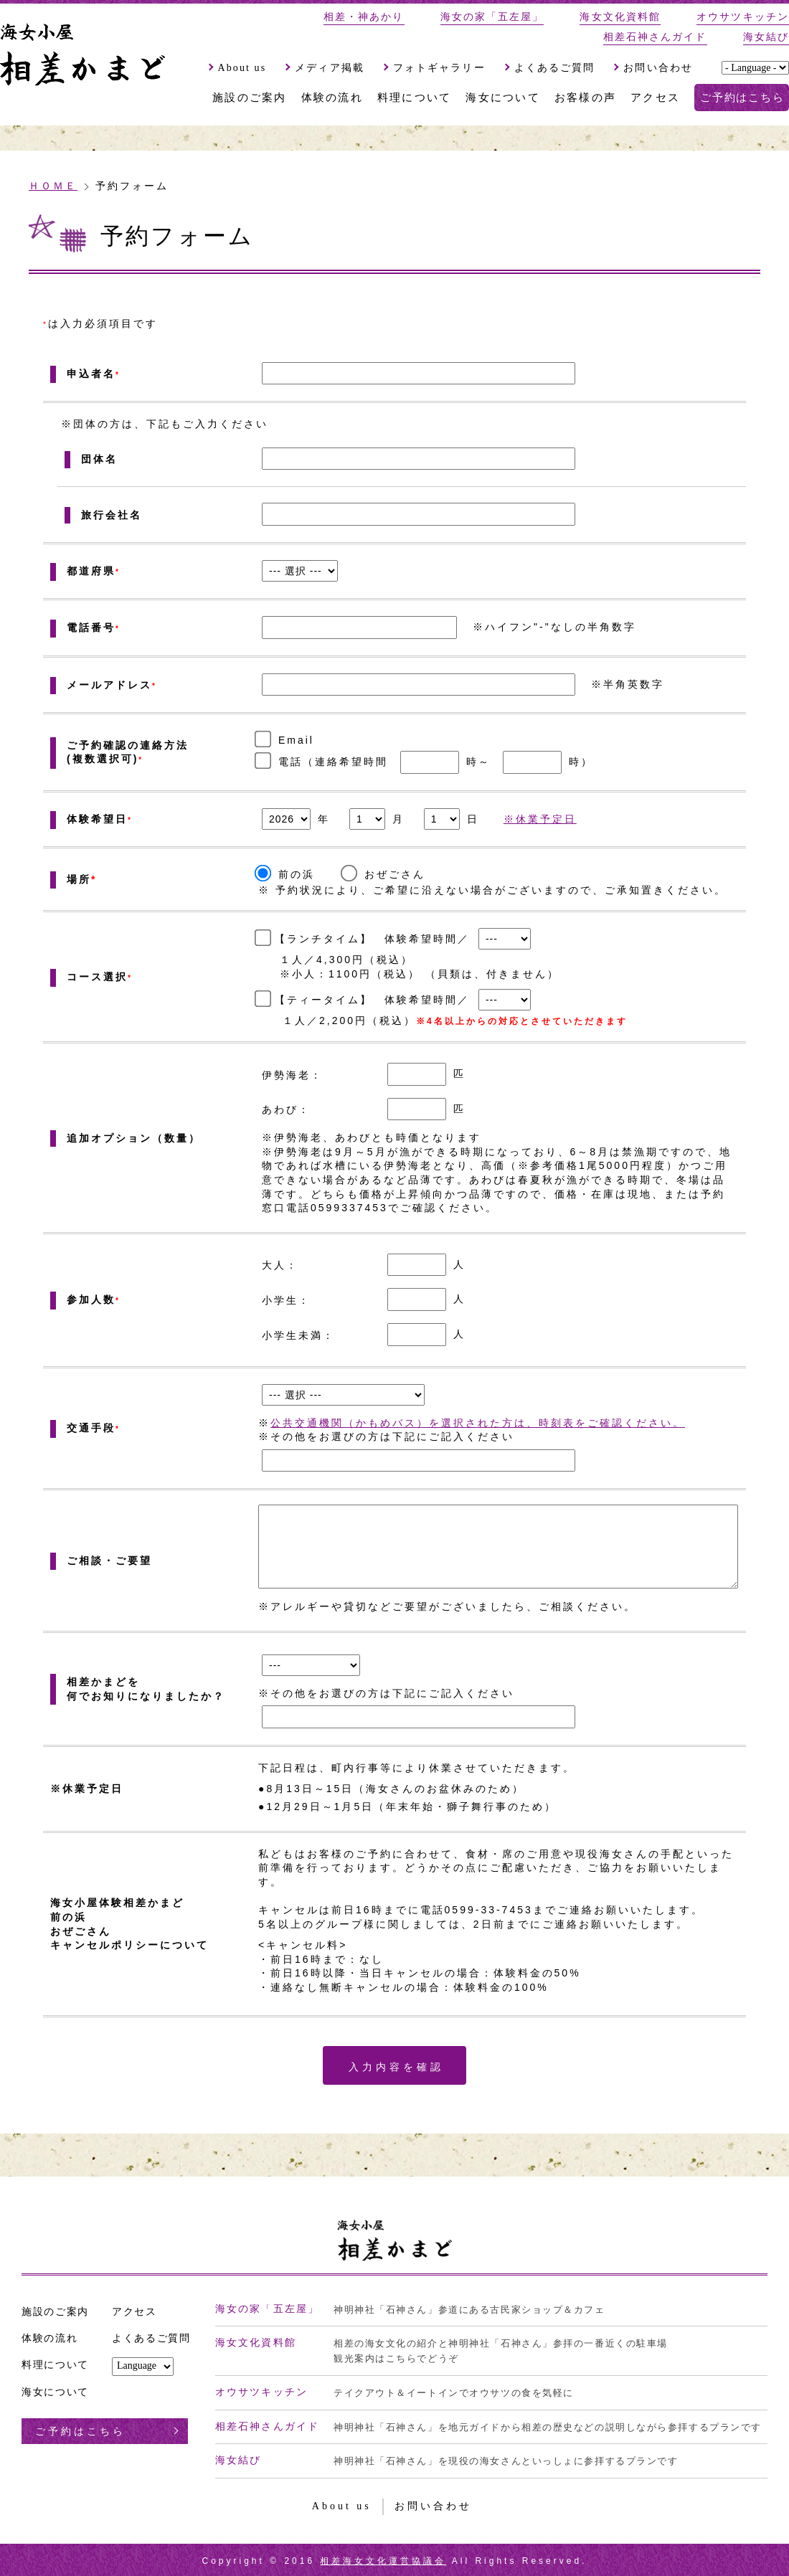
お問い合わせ (658, 67)
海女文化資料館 (620, 16)
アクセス (655, 97)
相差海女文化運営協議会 (383, 2561)
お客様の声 (585, 97)
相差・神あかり (364, 16)
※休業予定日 (540, 819)
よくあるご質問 (554, 67)
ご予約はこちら (742, 97)
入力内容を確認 (396, 2067)
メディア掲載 (329, 67)
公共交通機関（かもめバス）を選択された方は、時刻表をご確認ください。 (477, 1423)
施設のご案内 (249, 97)
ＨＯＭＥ (53, 185)
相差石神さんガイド (655, 37)
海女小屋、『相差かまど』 (82, 49)
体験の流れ (332, 97)
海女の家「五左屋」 (492, 16)
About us (242, 67)
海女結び (766, 37)
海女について (503, 97)
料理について (414, 97)
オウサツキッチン (742, 16)
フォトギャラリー (439, 67)
